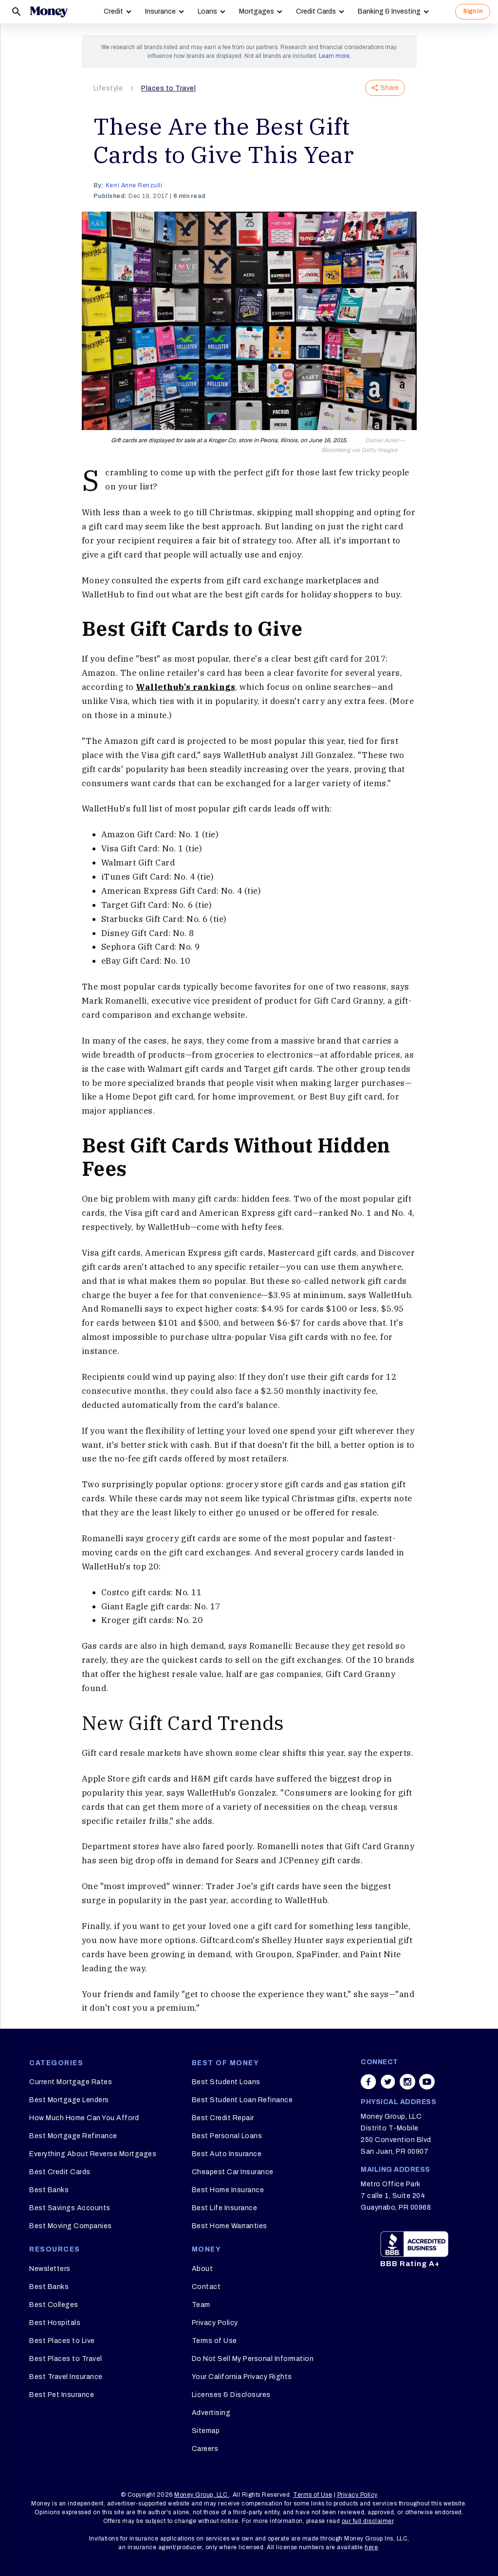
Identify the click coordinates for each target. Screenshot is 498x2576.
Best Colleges (53, 2304)
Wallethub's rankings (185, 687)
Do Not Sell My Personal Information (253, 2358)
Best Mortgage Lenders (69, 2100)
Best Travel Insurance (66, 2376)
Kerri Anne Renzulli (134, 185)
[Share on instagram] (407, 2082)
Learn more (334, 56)
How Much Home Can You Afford (84, 2118)
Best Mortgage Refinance (73, 2136)
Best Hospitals (54, 2322)
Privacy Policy (215, 2322)
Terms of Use (214, 2340)
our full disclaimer (368, 2521)
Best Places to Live (62, 2340)
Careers (205, 2448)
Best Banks (49, 2190)
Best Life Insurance (225, 2208)
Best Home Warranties (229, 2226)
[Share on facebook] (368, 2082)
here (371, 2547)
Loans (207, 11)
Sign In (472, 11)
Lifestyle (108, 88)
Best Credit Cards (60, 2172)
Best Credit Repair (223, 2118)
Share (385, 87)
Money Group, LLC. (201, 2494)
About (202, 2268)
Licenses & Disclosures (231, 2394)
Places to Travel (168, 88)
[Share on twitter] (388, 2082)
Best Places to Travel (65, 2358)
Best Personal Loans (227, 2136)
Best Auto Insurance (227, 2154)
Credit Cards (316, 11)
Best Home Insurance (228, 2190)
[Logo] (48, 11)
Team (201, 2304)
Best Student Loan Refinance (242, 2100)
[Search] (16, 11)
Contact (206, 2286)
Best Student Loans (226, 2082)
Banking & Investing (389, 11)
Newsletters (50, 2268)
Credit (113, 11)
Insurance (160, 11)
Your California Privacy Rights (242, 2376)
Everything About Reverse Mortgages (92, 2154)
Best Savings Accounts (70, 2208)
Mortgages (256, 11)
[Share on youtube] (427, 2082)
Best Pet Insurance (61, 2394)
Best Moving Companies (70, 2226)
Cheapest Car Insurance (233, 2172)
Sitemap (206, 2430)
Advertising (211, 2412)
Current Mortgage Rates (70, 2082)
